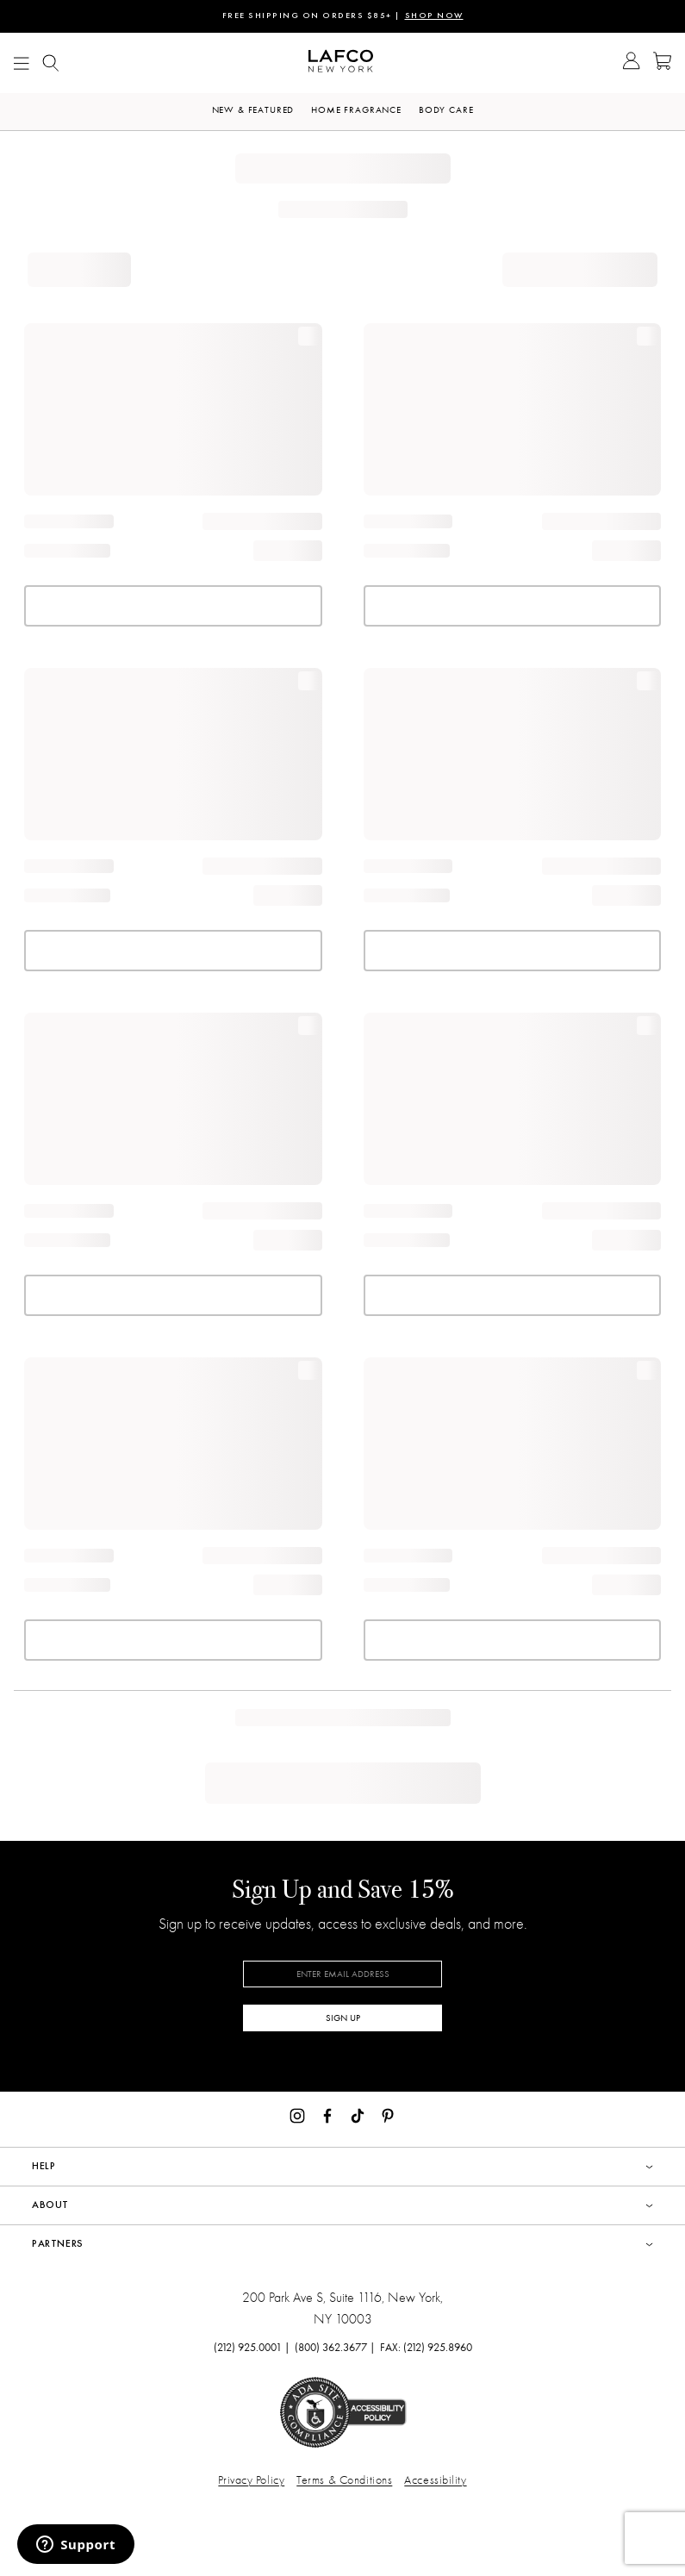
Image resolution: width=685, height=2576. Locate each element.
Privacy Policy (251, 2480)
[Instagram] (297, 2114)
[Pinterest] (387, 2114)
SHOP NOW (434, 16)
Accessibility (435, 2480)
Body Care (446, 109)
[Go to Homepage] (340, 63)
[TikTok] (357, 2114)
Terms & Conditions (344, 2480)
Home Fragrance (356, 109)
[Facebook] (327, 2114)
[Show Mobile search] (50, 63)
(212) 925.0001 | (252, 2347)
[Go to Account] (631, 63)
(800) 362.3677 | (335, 2347)
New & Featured (253, 109)
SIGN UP (343, 2018)
